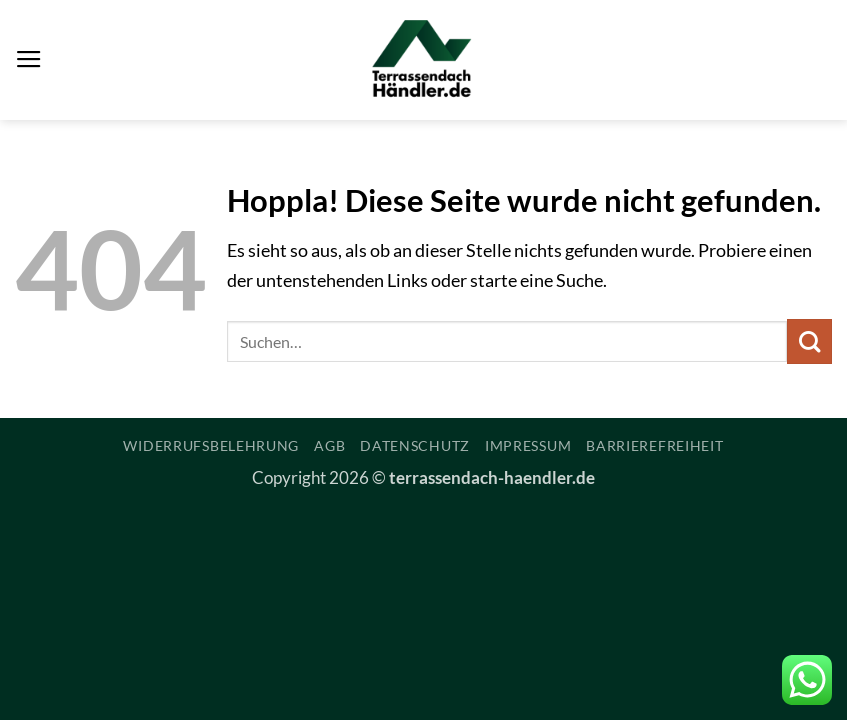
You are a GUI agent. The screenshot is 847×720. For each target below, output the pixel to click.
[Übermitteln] (809, 341)
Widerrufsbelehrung (211, 445)
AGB (329, 445)
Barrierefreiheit (654, 445)
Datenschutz (415, 445)
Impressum (528, 445)
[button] (29, 60)
